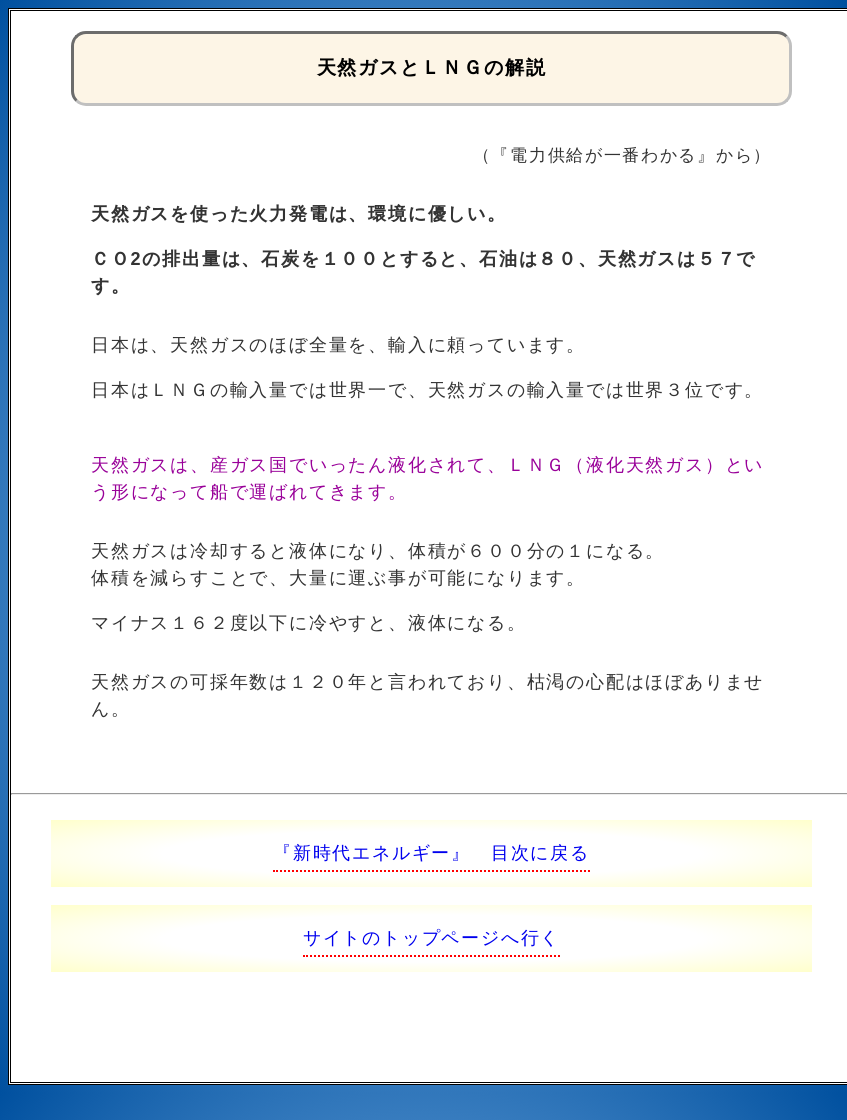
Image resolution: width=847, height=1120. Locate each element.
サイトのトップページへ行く (431, 938)
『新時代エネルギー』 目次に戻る (431, 853)
